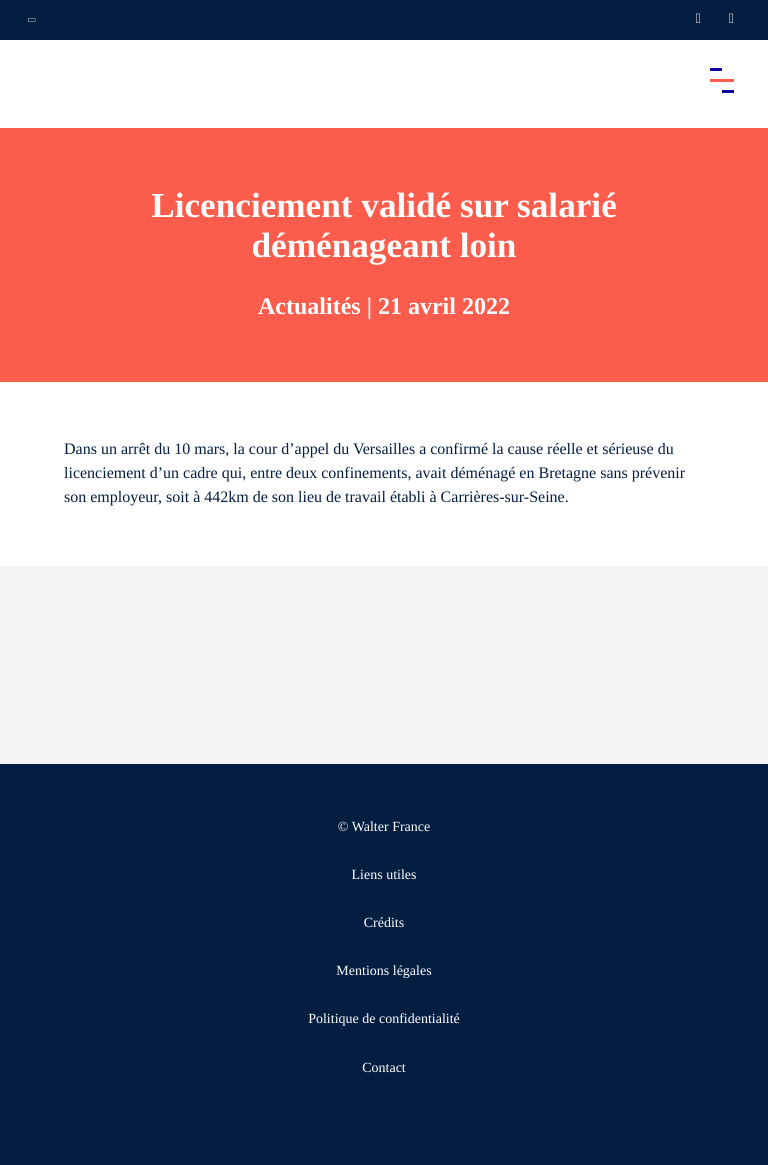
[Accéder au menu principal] (722, 80)
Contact (384, 1068)
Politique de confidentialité (384, 1019)
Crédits (384, 923)
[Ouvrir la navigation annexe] (32, 20)
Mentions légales (383, 971)
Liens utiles (384, 875)
